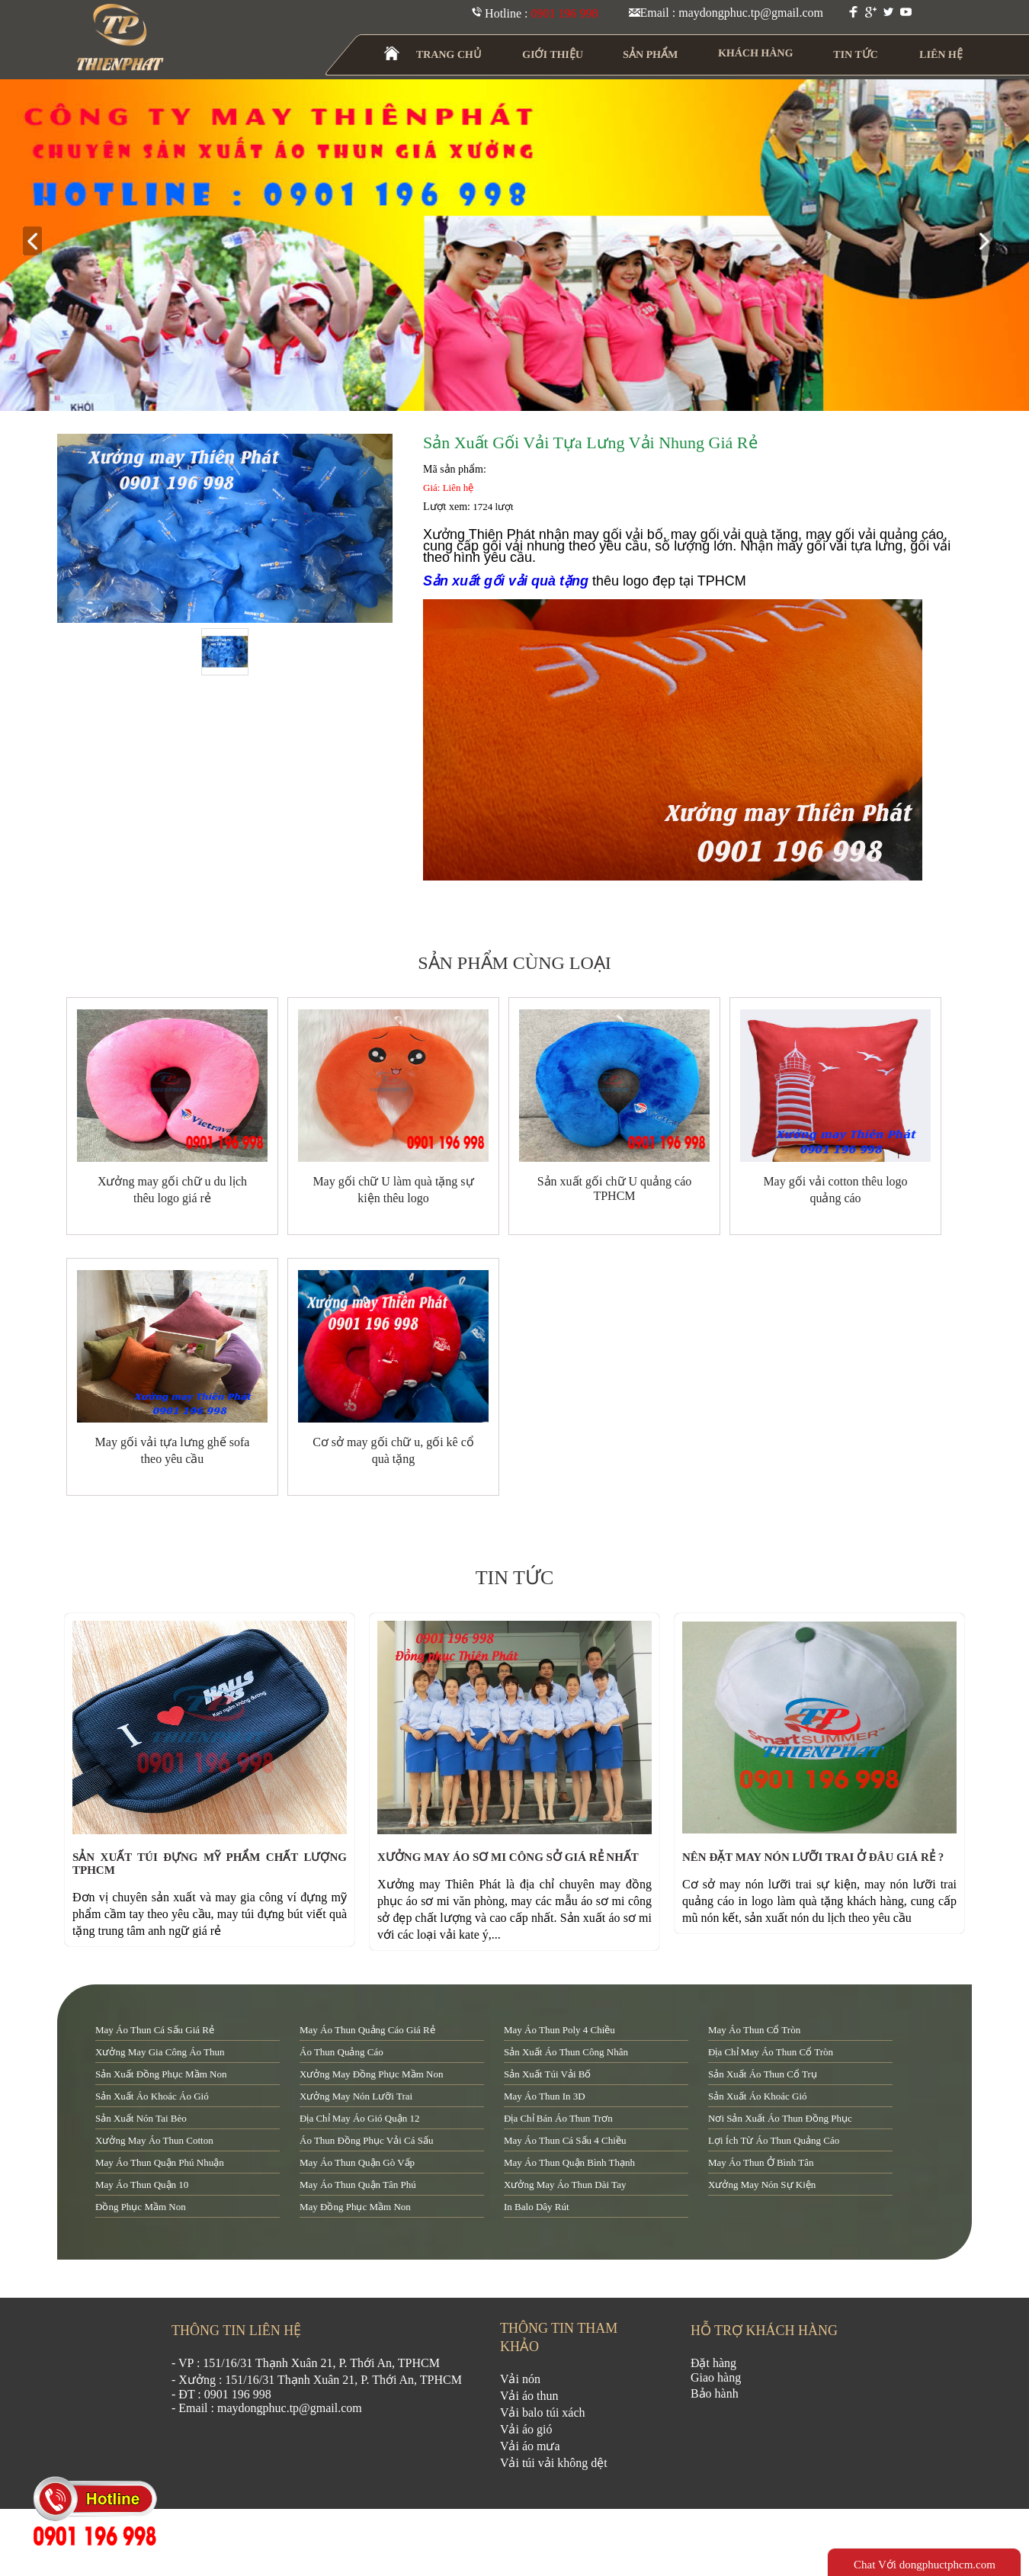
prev (38, 242)
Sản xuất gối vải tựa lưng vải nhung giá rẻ (590, 442)
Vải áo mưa (530, 2446)
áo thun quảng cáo (341, 2052)
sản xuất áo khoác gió (757, 2096)
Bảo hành (715, 2393)
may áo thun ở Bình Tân (760, 2162)
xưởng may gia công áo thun (160, 2052)
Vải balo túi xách (542, 2412)
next (990, 242)
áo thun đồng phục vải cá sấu (366, 2140)
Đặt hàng (713, 2362)
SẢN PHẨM (650, 54)
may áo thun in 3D (544, 2096)
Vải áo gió (526, 2429)
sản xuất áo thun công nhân (566, 2052)
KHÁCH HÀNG (755, 53)
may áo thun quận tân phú (358, 2184)
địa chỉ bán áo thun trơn (558, 2118)
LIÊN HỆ (941, 54)
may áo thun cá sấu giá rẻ (154, 2029)
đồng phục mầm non (140, 2206)
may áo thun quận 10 (141, 2184)
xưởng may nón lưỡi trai (356, 2096)
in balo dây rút (536, 2206)
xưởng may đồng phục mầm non (371, 2074)
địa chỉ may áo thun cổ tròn (770, 2052)
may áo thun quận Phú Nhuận (159, 2162)
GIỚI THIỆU (553, 54)
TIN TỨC (856, 54)
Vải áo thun (529, 2395)
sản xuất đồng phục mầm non (160, 2074)
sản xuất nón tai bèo (141, 2118)
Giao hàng (716, 2377)
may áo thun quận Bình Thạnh (569, 2162)
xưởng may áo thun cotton (154, 2140)
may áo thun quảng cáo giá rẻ (367, 2029)
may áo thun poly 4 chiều (559, 2029)
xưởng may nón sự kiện (762, 2184)
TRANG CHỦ (449, 54)
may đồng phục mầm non (355, 2206)
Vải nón (520, 2378)
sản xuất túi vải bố (547, 2074)
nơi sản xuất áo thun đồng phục (780, 2118)
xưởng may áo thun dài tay (565, 2184)
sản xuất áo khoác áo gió (152, 2096)
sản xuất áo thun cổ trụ (762, 2074)
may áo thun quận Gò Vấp (357, 2162)
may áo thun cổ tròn (754, 2029)
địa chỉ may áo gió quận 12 (359, 2118)
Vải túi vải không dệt (553, 2462)
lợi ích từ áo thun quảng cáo (773, 2140)
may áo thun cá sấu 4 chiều (565, 2140)
